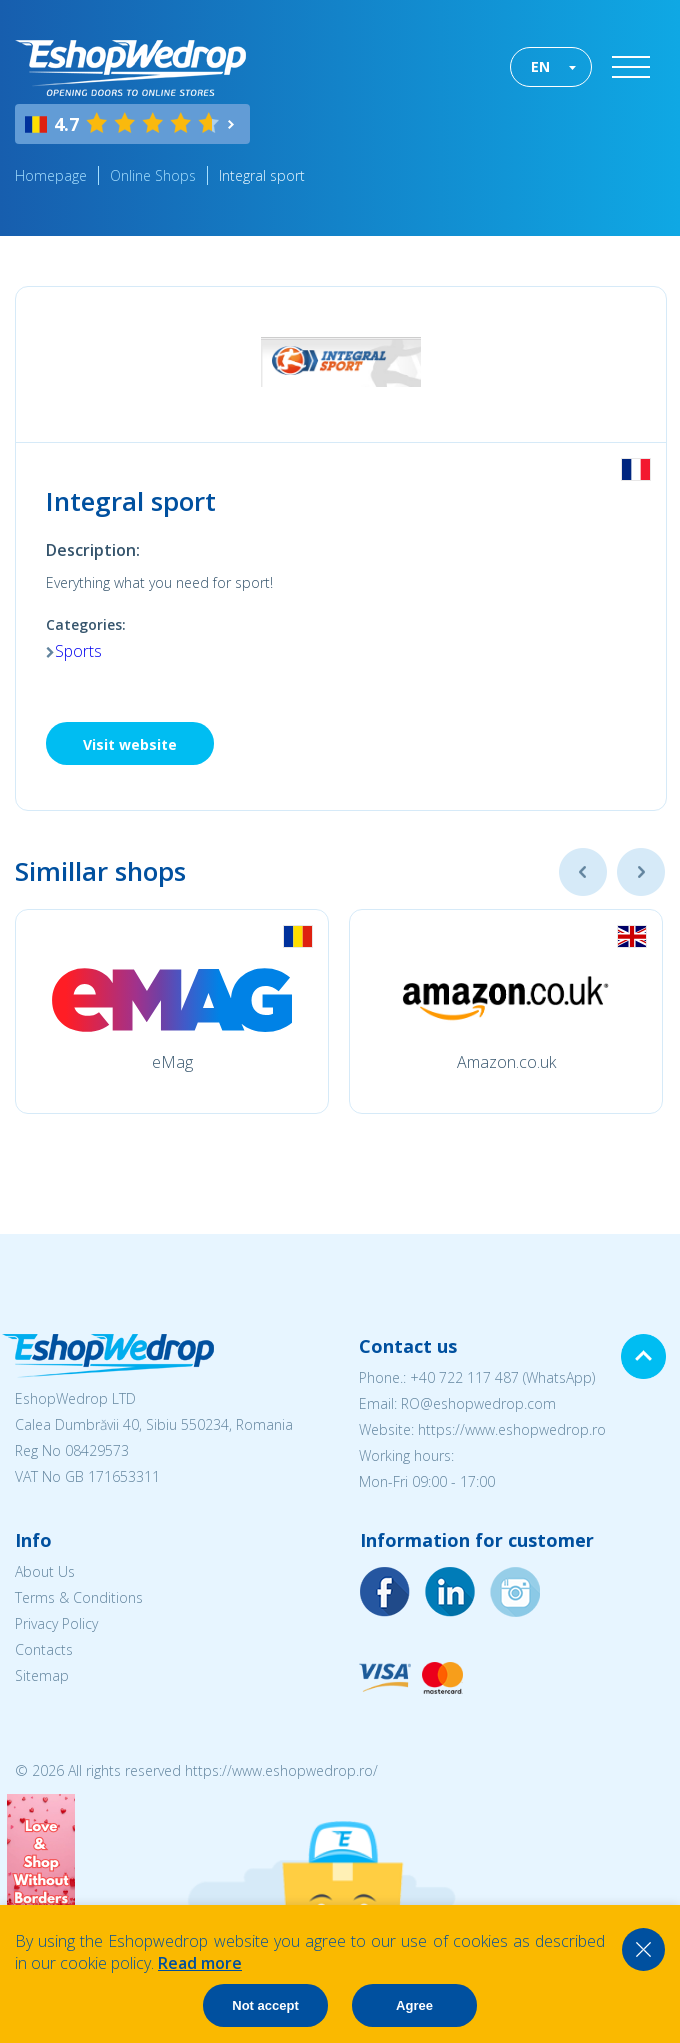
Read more (200, 1963)
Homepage (51, 175)
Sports (78, 651)
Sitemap (42, 1675)
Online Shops (153, 175)
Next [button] (641, 872)
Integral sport (262, 175)
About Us (45, 1571)
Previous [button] (583, 872)
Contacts (44, 1649)
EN (540, 66)
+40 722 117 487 (464, 1377)
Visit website (130, 744)
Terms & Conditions (79, 1597)
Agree (414, 2005)
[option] (172, 1011)
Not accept (265, 2005)
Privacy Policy (56, 1623)
